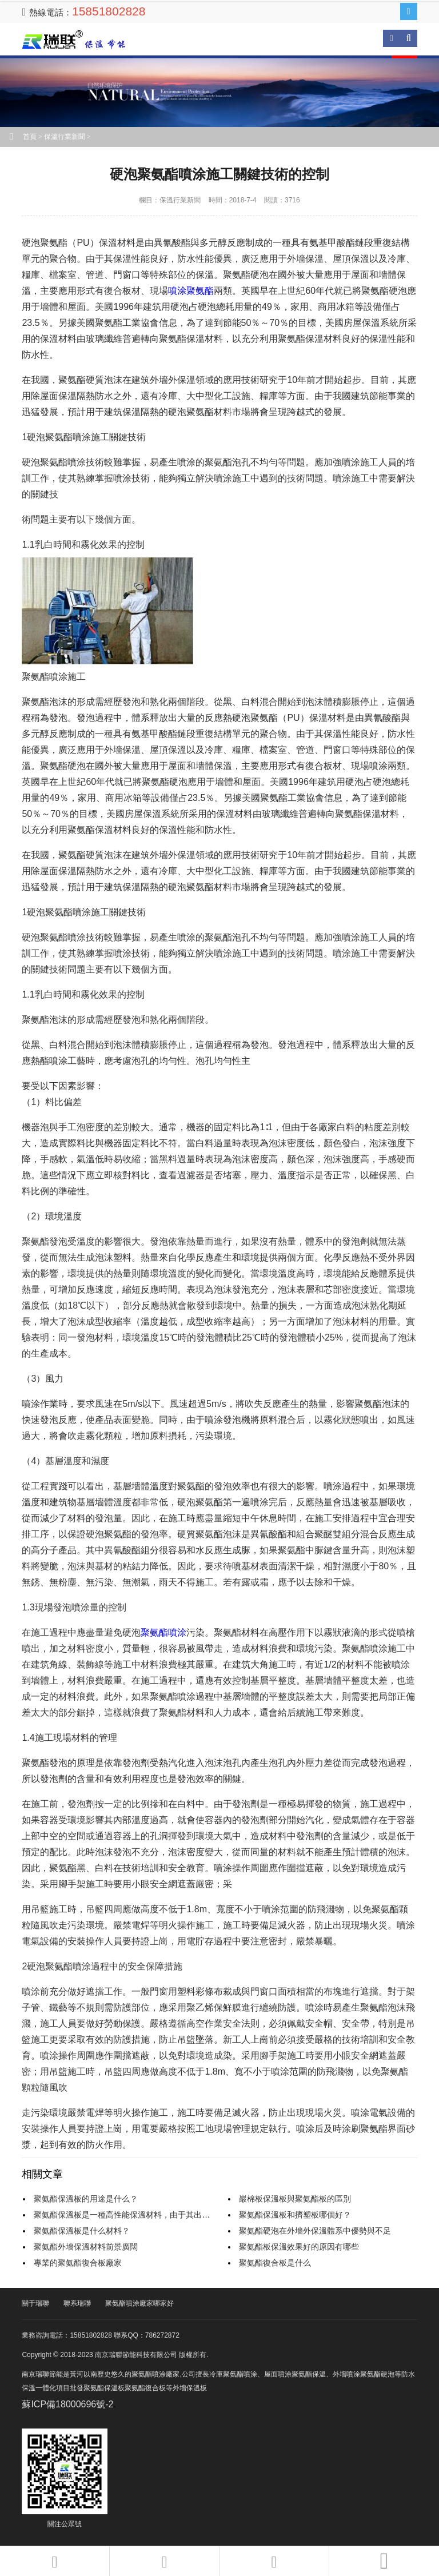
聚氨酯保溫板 (104, 2388)
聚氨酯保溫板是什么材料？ (82, 2230)
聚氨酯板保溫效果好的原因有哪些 (299, 2246)
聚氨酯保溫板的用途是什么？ (86, 2198)
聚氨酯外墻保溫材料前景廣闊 (86, 2246)
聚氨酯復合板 (145, 2388)
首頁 (30, 137)
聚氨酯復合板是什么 (275, 2262)
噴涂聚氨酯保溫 (302, 2374)
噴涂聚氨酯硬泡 (370, 2374)
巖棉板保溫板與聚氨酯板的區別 (295, 2198)
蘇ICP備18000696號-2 (67, 2404)
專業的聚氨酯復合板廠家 (78, 2262)
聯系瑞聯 (77, 2303)
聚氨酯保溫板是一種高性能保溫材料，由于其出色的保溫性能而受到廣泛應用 (170, 2214)
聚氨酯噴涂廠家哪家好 (139, 2303)
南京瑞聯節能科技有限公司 (82, 40)
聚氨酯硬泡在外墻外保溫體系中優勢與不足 (315, 2230)
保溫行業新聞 (64, 137)
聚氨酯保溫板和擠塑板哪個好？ (295, 2214)
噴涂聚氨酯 (191, 291)
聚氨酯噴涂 (163, 1632)
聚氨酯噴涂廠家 (155, 2374)
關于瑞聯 (35, 2303)
